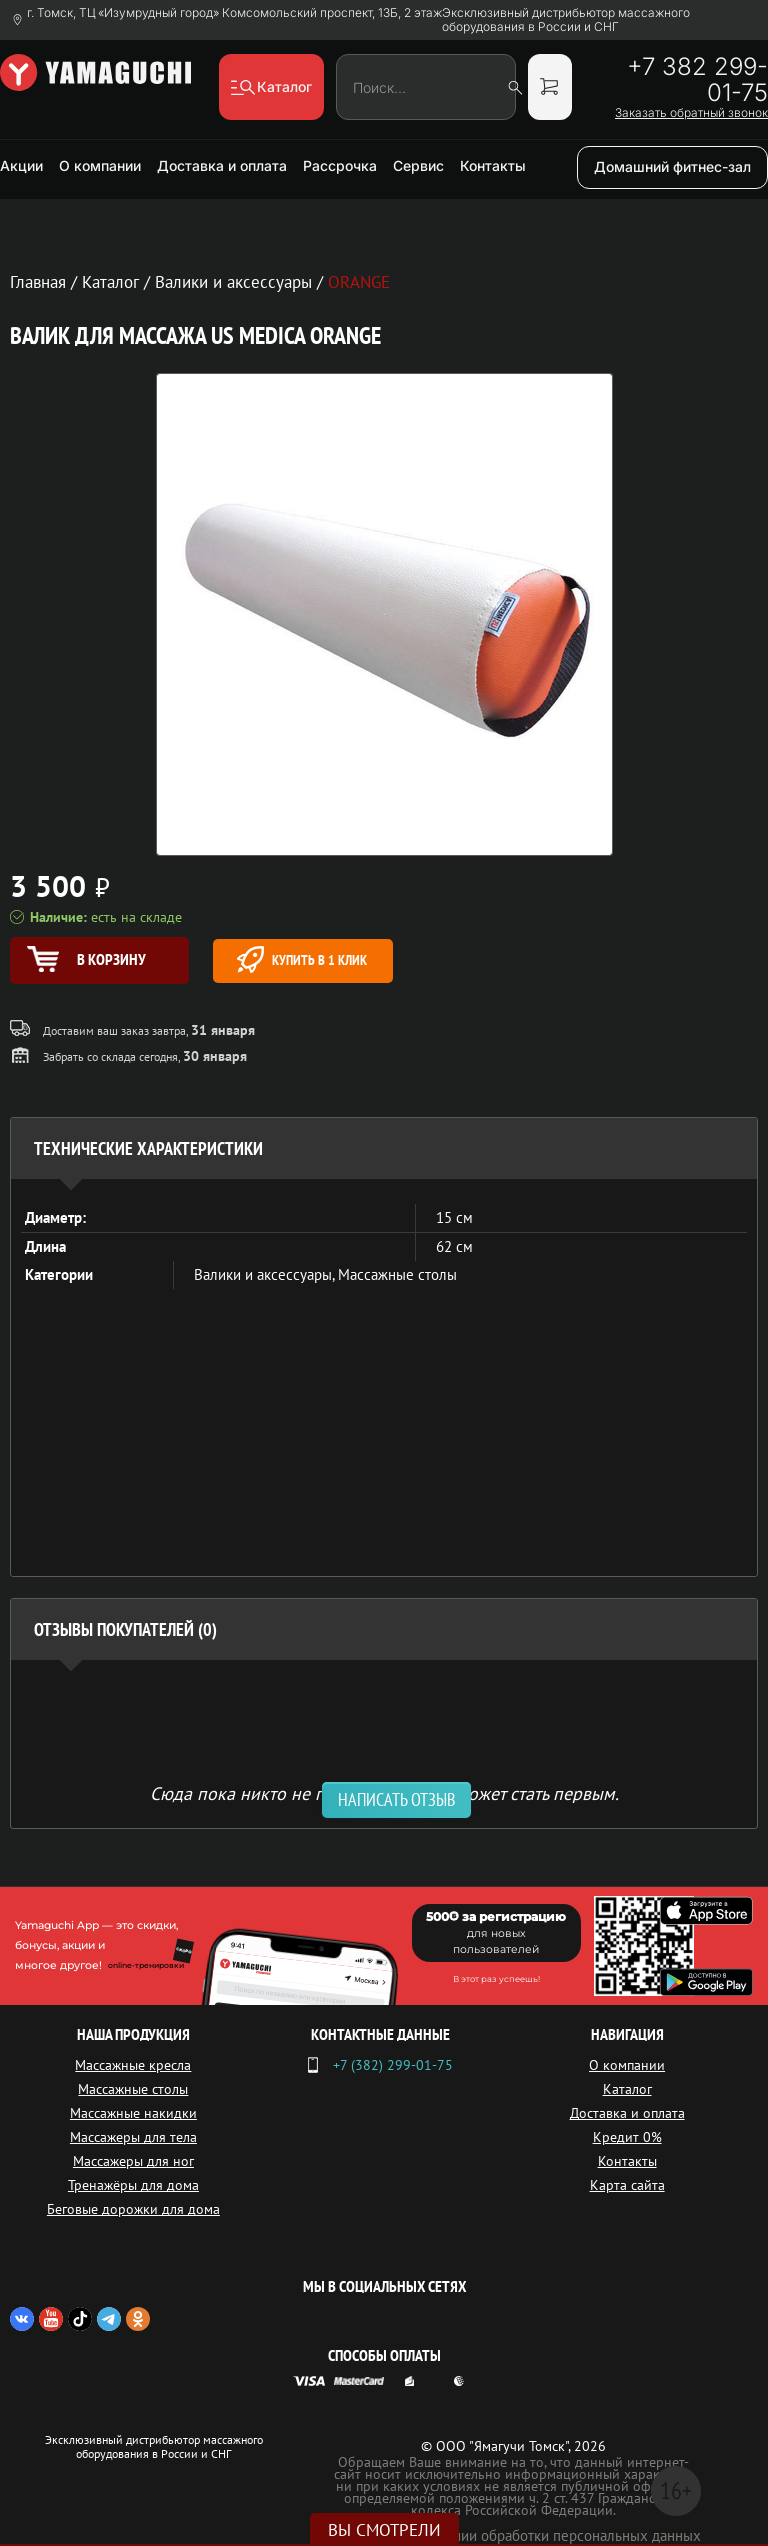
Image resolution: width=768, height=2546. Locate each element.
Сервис (418, 165)
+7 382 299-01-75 (697, 80)
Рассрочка (340, 165)
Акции (21, 165)
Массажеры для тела (133, 2137)
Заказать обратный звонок (691, 113)
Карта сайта (627, 2185)
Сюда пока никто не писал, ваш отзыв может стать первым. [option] (384, 1792)
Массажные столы (397, 1274)
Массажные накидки (133, 2113)
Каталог (627, 2089)
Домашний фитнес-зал (672, 166)
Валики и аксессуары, (266, 1274)
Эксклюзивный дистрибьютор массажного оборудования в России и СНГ (566, 20)
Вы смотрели (384, 2530)
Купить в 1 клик (302, 959)
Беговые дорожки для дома (133, 2209)
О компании (100, 165)
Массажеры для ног (133, 2161)
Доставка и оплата (222, 165)
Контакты (493, 165)
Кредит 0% (627, 2137)
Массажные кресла (133, 2065)
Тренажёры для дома (133, 2185)
